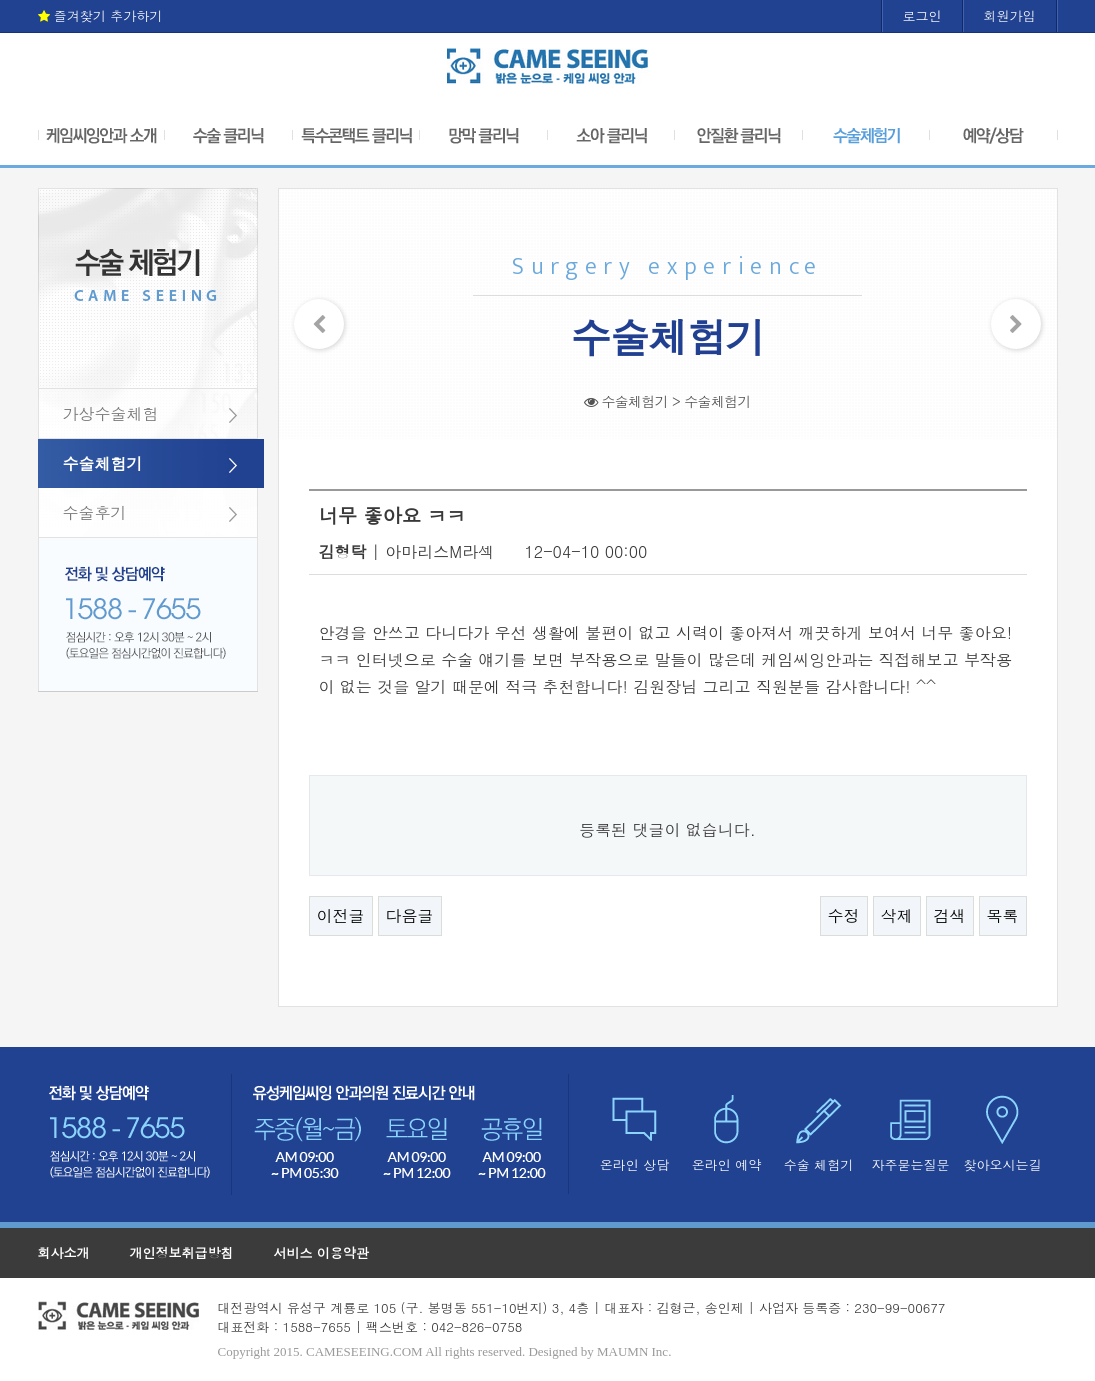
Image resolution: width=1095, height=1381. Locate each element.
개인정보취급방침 (182, 1252)
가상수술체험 (111, 413)
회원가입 (1010, 15)
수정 (844, 915)
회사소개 (64, 1252)
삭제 (897, 915)
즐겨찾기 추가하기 (100, 15)
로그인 (922, 15)
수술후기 (95, 512)
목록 (1003, 915)
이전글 (341, 915)
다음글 (410, 915)
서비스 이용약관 (321, 1252)
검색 (950, 915)
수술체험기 (103, 463)
